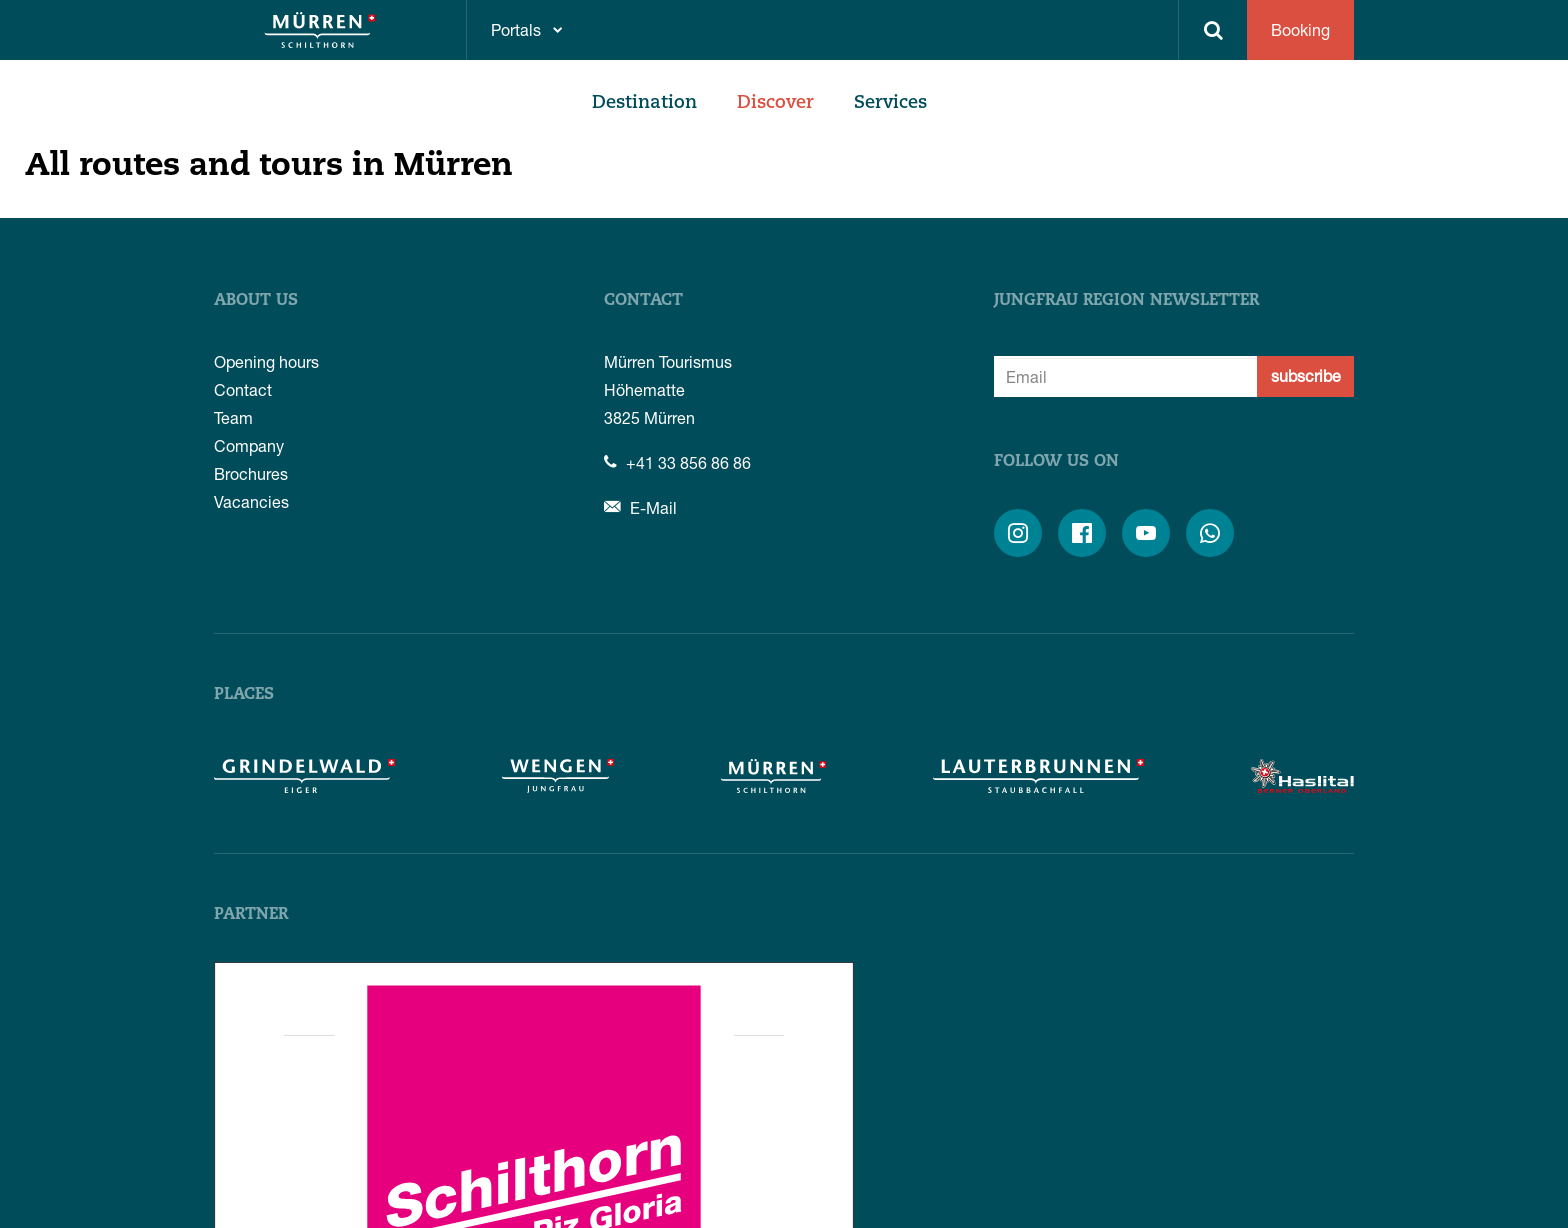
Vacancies (251, 501)
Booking (1300, 29)
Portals (516, 29)
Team (233, 417)
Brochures (251, 473)
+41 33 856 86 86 (677, 462)
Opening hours (266, 361)
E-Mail (640, 507)
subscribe (1306, 375)
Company (249, 445)
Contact (243, 389)
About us (256, 301)
